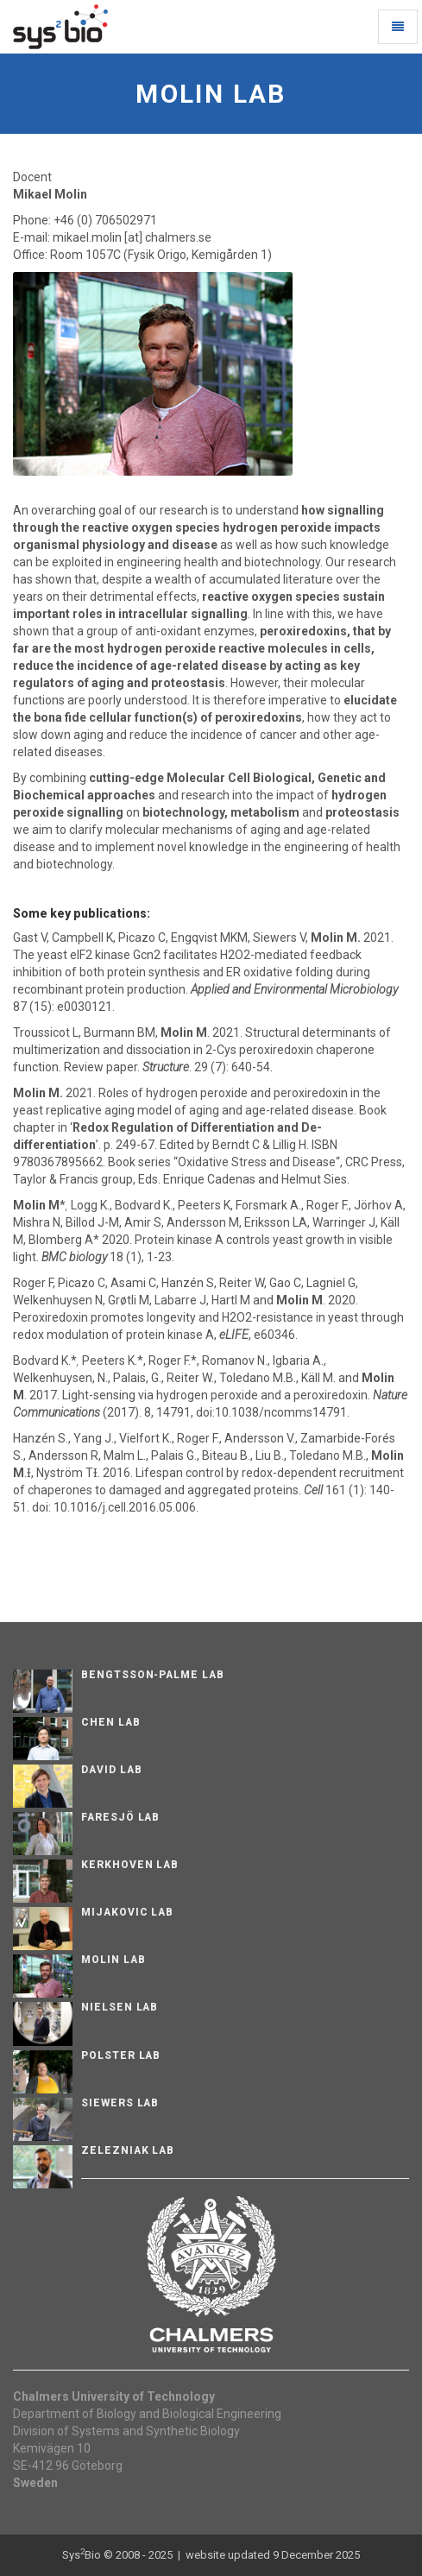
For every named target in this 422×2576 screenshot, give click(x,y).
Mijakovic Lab (127, 1912)
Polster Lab (121, 2055)
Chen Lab (111, 1722)
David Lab (111, 1770)
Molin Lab (113, 1960)
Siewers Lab (120, 2103)
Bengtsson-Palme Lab (152, 1675)
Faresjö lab (121, 1817)
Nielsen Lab (120, 2007)
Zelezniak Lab (127, 2150)
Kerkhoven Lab (130, 1865)
